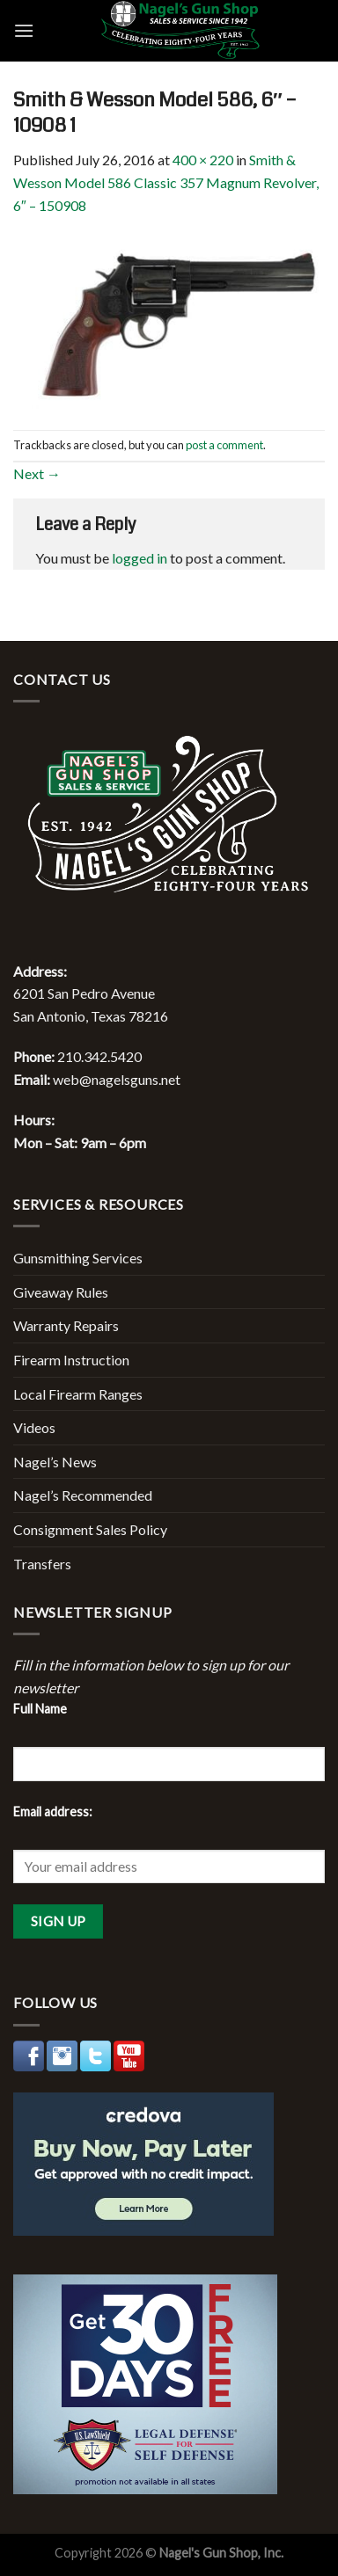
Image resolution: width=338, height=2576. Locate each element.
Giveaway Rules (60, 1292)
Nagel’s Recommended (82, 1495)
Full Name (40, 1708)
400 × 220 (203, 159)
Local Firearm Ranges (78, 1394)
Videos (34, 1427)
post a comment (224, 445)
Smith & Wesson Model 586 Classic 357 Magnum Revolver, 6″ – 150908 (166, 182)
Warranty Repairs (66, 1325)
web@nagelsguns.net (116, 1079)
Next (37, 473)
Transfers (42, 1563)
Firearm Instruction (71, 1359)
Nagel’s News (55, 1461)
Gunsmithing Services (78, 1257)
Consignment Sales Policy (90, 1529)
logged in (139, 557)
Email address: (52, 1811)
